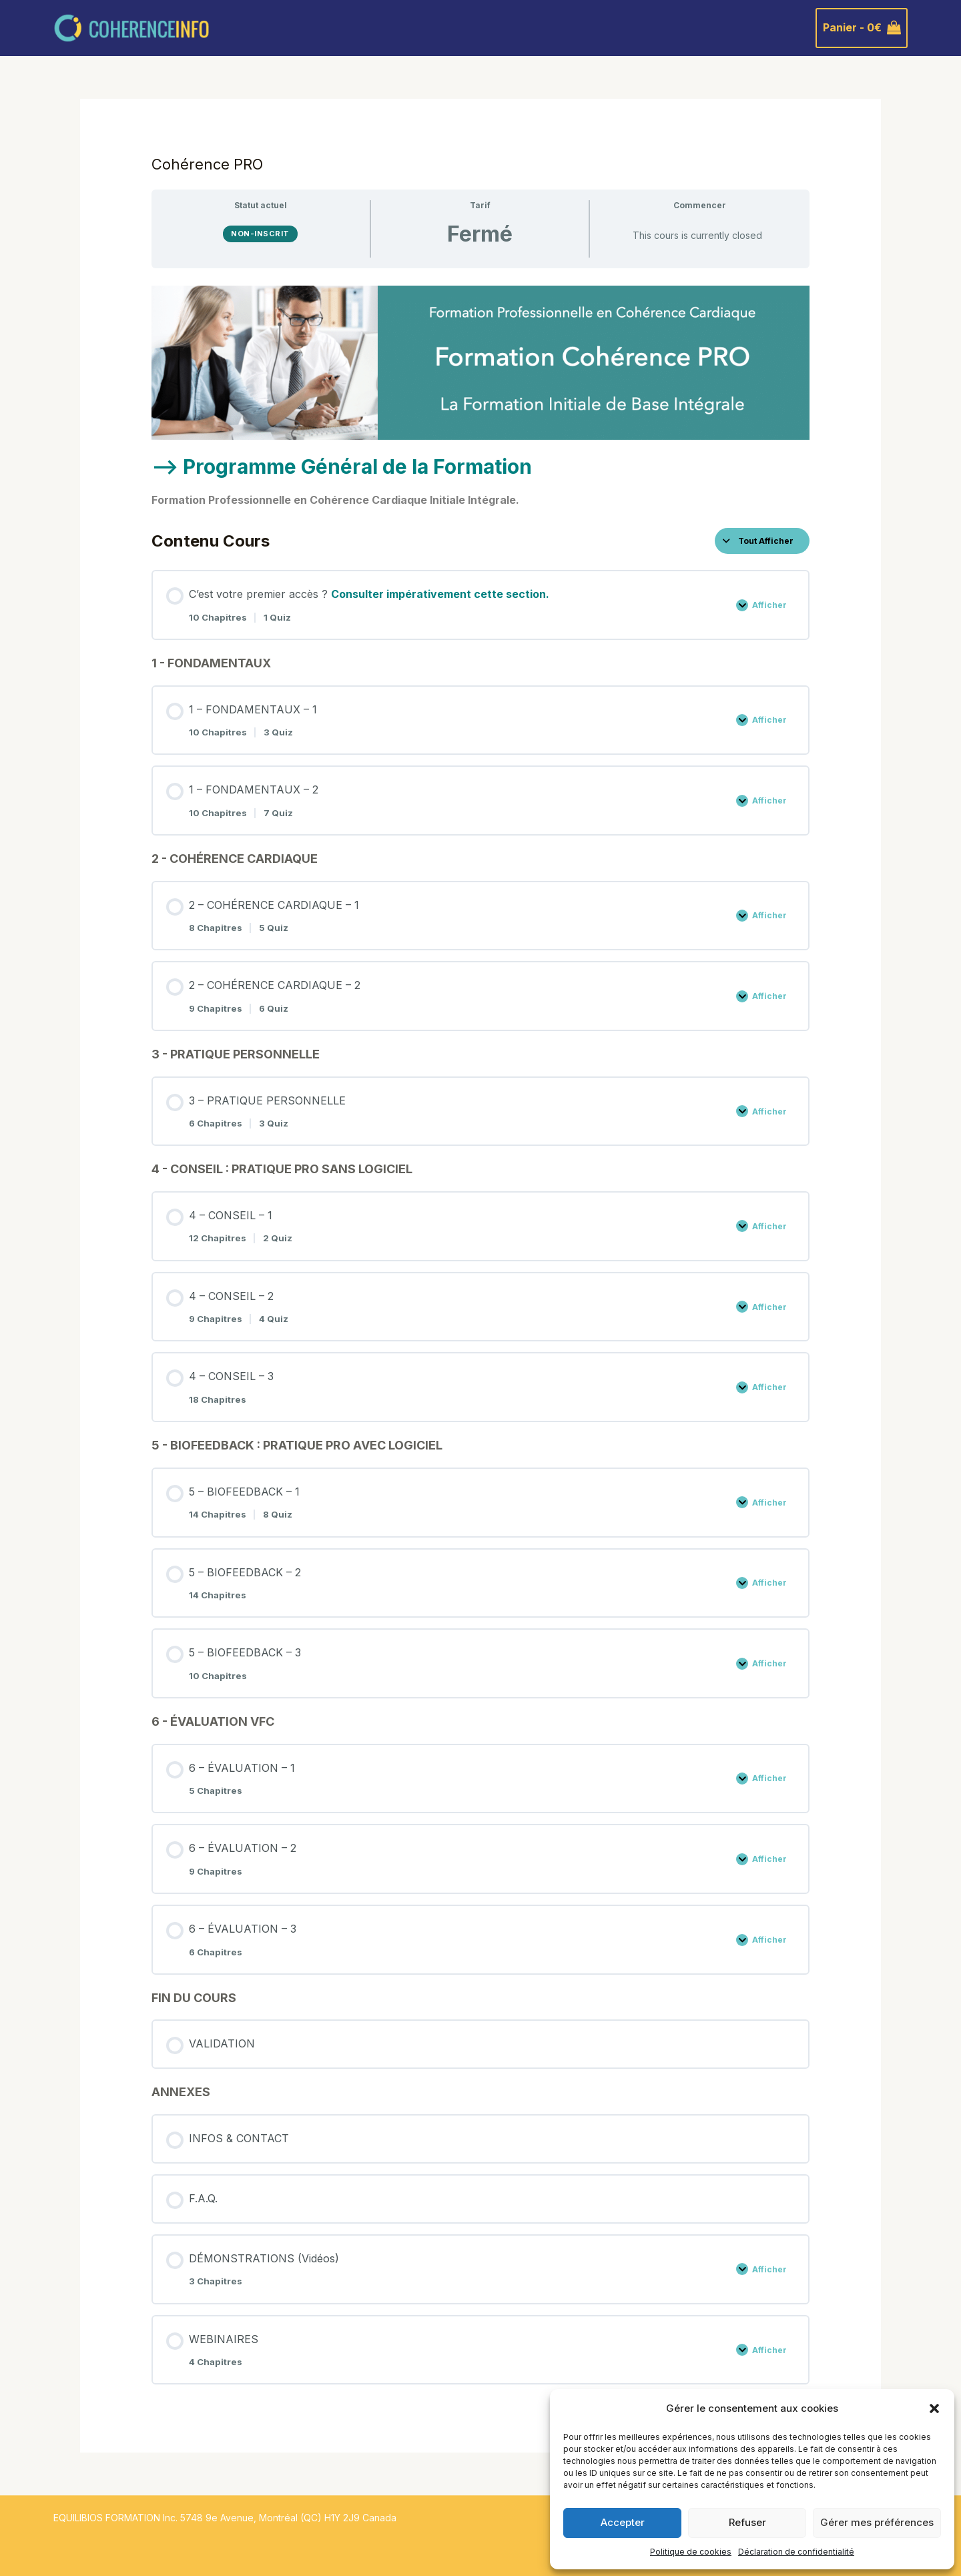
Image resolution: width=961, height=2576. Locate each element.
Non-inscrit (260, 233)
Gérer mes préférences (877, 2522)
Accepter (623, 2522)
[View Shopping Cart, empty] (862, 28)
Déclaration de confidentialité (796, 2552)
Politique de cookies (690, 2552)
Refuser (747, 2522)
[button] (934, 2408)
